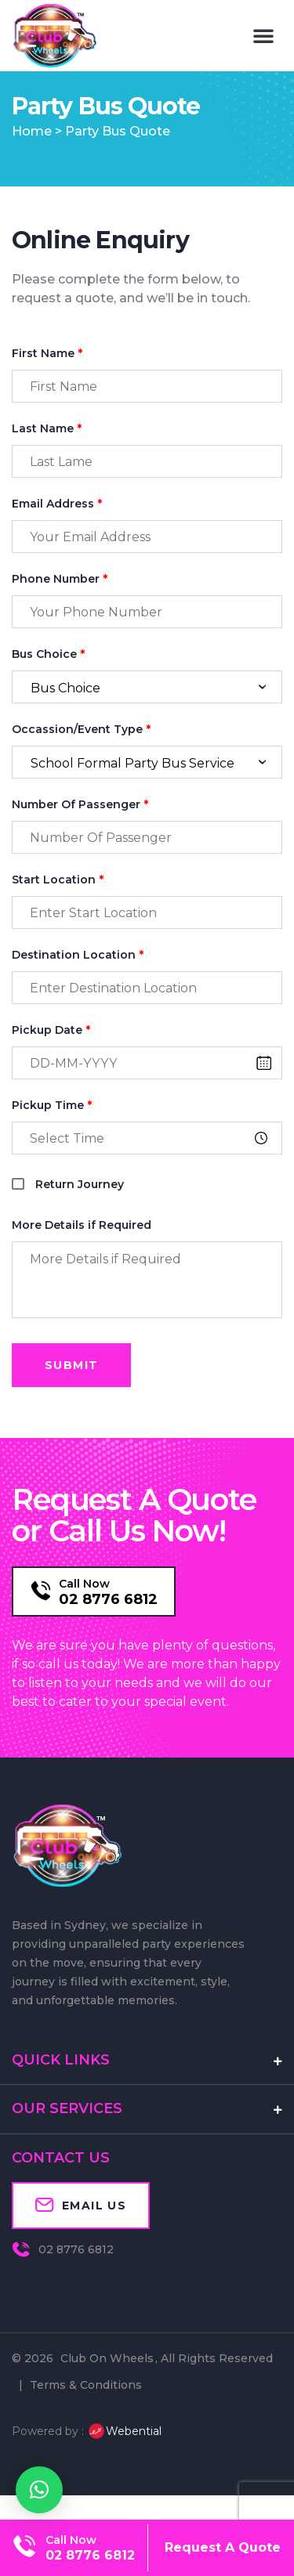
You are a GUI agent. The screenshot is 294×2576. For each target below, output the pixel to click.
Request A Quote (223, 2547)
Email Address (57, 530)
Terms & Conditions (86, 2411)
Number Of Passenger (80, 830)
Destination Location (77, 981)
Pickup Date (51, 1056)
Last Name (47, 454)
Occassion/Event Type (81, 755)
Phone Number (59, 605)
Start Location (57, 905)
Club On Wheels (107, 2384)
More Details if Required (81, 1251)
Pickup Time (52, 1131)
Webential (124, 2457)
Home (32, 157)
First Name (47, 379)
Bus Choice (48, 680)
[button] (263, 35)
